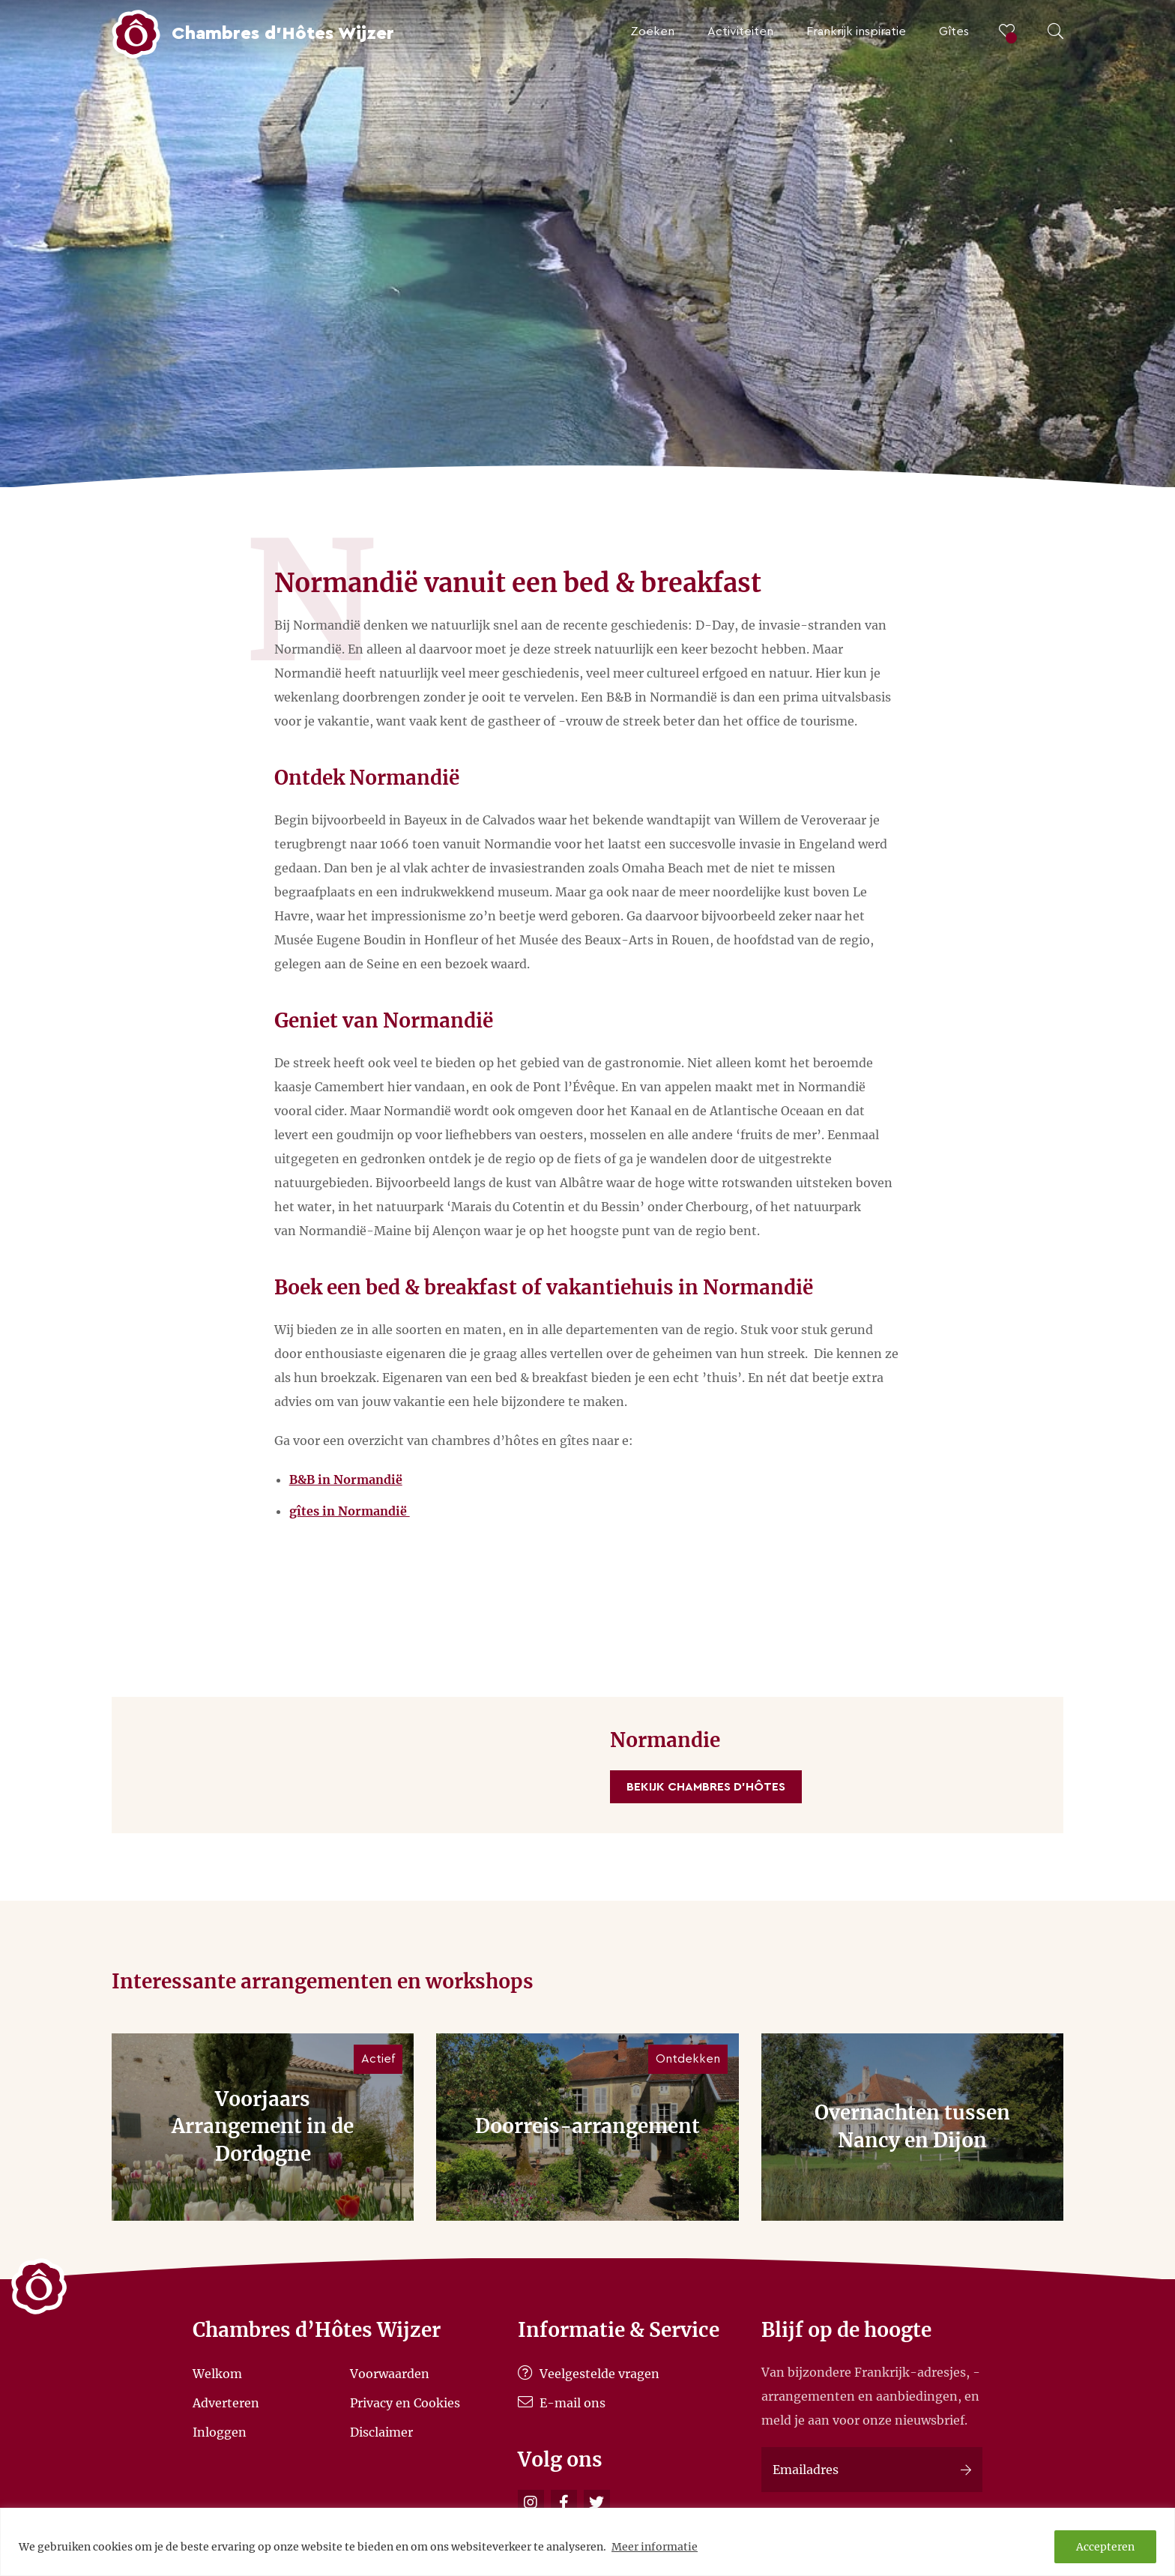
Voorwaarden (389, 2373)
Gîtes (954, 31)
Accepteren (1105, 2547)
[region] (587, 2542)
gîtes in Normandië (349, 1510)
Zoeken (652, 31)
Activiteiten (740, 31)
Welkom (217, 2373)
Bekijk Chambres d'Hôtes (705, 1787)
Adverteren (226, 2402)
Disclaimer (381, 2431)
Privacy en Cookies (405, 2402)
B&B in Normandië (345, 1479)
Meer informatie (654, 2547)
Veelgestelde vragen (588, 2373)
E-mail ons (561, 2402)
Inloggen (220, 2431)
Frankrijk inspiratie (856, 31)
